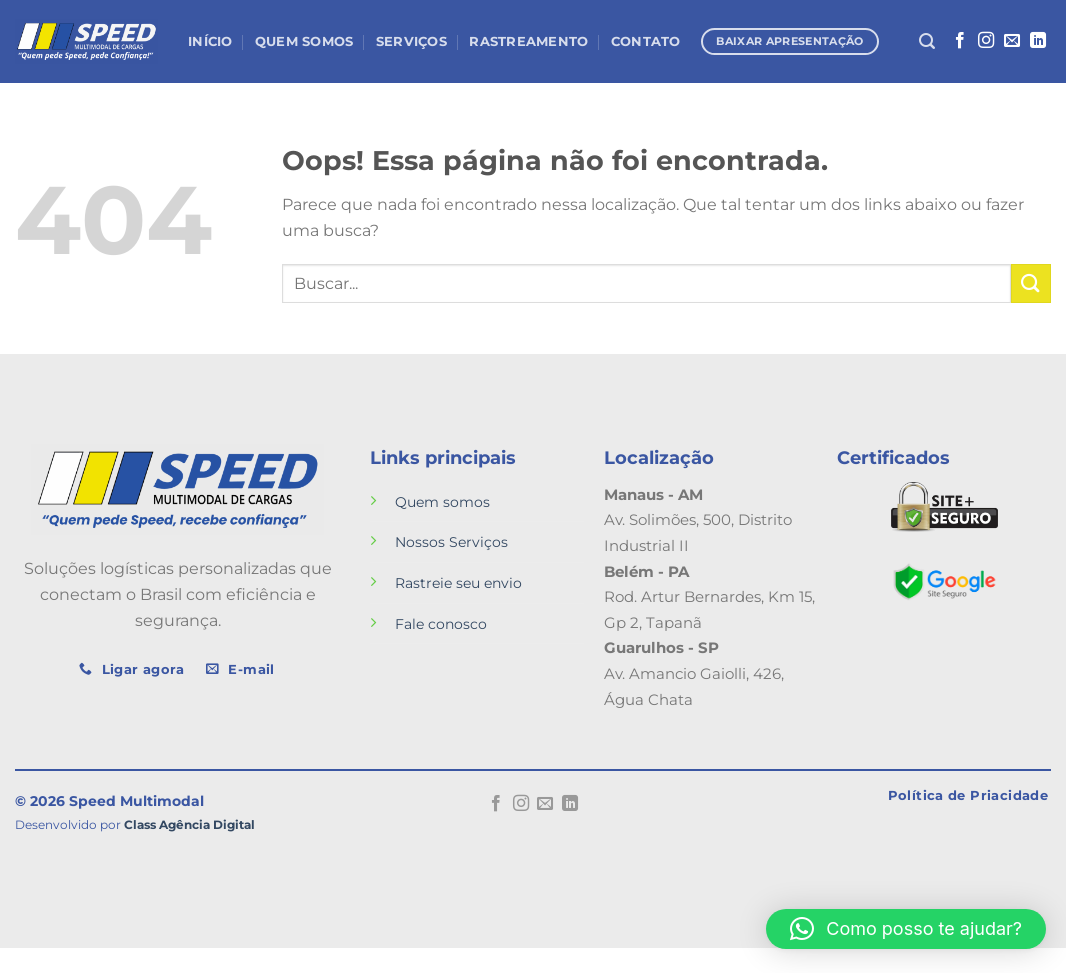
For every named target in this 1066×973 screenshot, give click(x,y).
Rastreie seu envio (458, 583)
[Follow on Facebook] (960, 41)
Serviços (411, 41)
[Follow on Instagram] (986, 41)
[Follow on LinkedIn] (1038, 41)
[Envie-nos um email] (1012, 41)
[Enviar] (1031, 283)
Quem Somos (304, 41)
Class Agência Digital (189, 825)
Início (210, 41)
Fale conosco (441, 624)
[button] (906, 929)
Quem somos (442, 502)
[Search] (927, 41)
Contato (646, 41)
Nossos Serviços (451, 542)
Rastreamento (528, 41)
